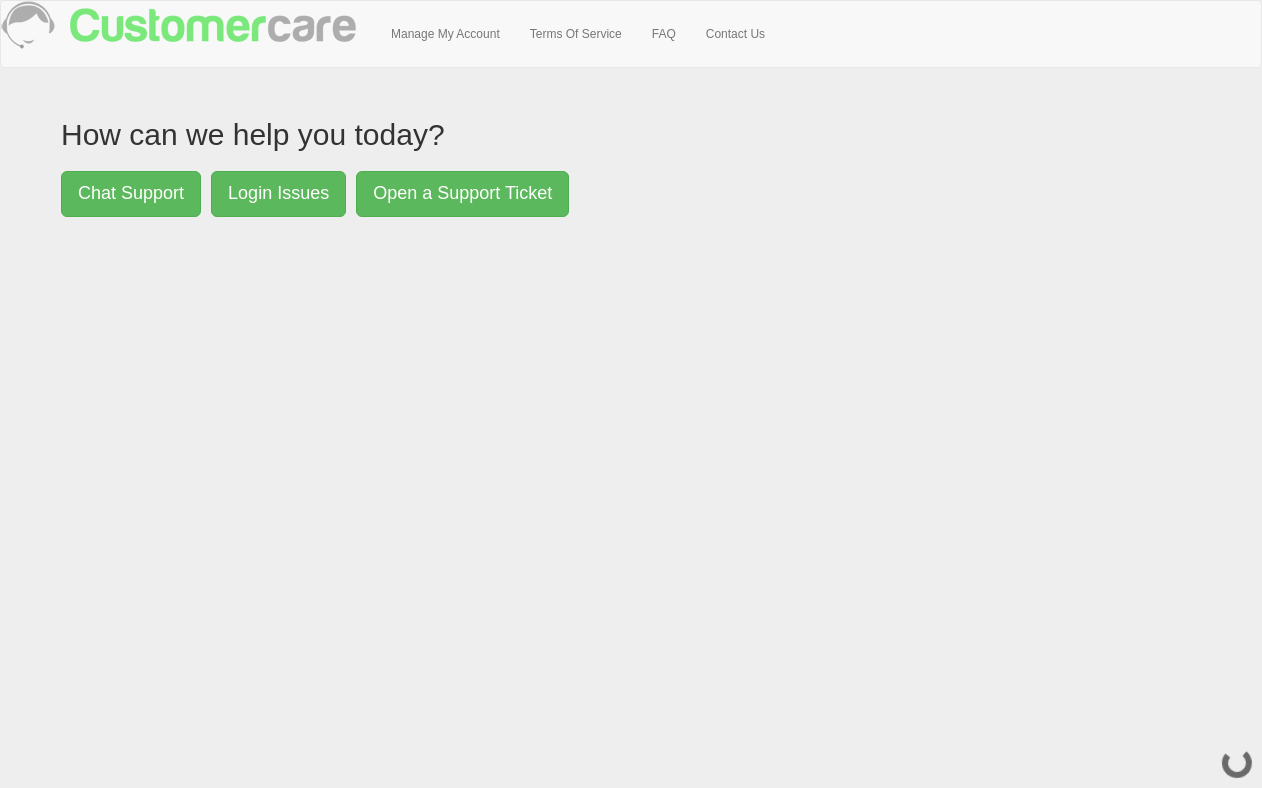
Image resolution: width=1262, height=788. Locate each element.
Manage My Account (445, 34)
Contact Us (735, 34)
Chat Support (131, 193)
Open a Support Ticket (462, 193)
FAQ (664, 34)
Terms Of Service (576, 34)
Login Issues (278, 193)
